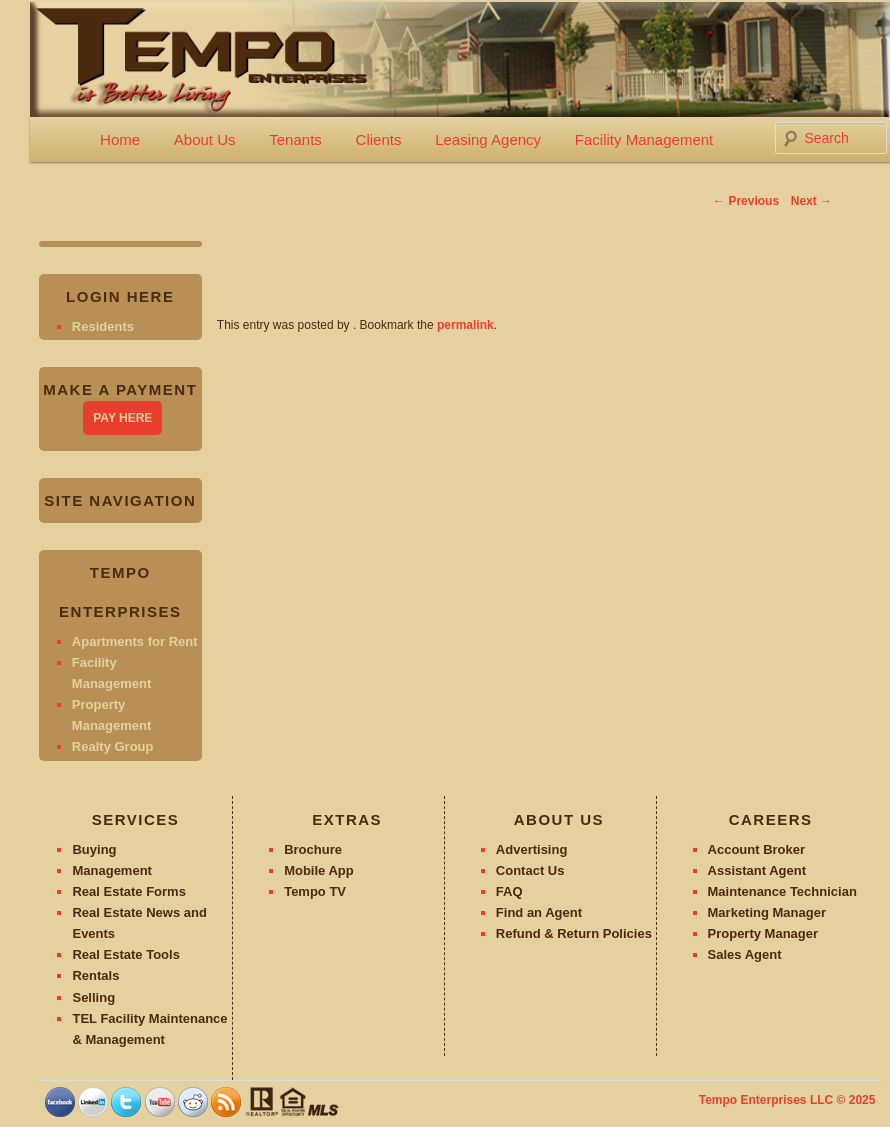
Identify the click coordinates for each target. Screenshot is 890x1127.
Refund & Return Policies (574, 933)
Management (111, 870)
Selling (93, 997)
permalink (465, 325)
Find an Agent (539, 912)
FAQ (509, 891)
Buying (94, 849)
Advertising (532, 849)
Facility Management (644, 139)
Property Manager (763, 933)
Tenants (295, 139)
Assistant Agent (757, 870)
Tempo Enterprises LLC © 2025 (787, 1100)
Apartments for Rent (135, 641)
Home (120, 139)
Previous (746, 201)
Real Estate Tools (125, 954)
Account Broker (757, 849)
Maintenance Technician (782, 891)
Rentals (95, 975)
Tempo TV (315, 891)
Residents (103, 326)
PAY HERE (122, 418)
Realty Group (113, 746)
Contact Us (530, 870)
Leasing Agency (488, 139)
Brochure (313, 849)
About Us (205, 139)
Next (811, 201)
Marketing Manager (767, 912)
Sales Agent (745, 954)
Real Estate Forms (128, 891)
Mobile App (319, 870)
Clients (379, 139)
